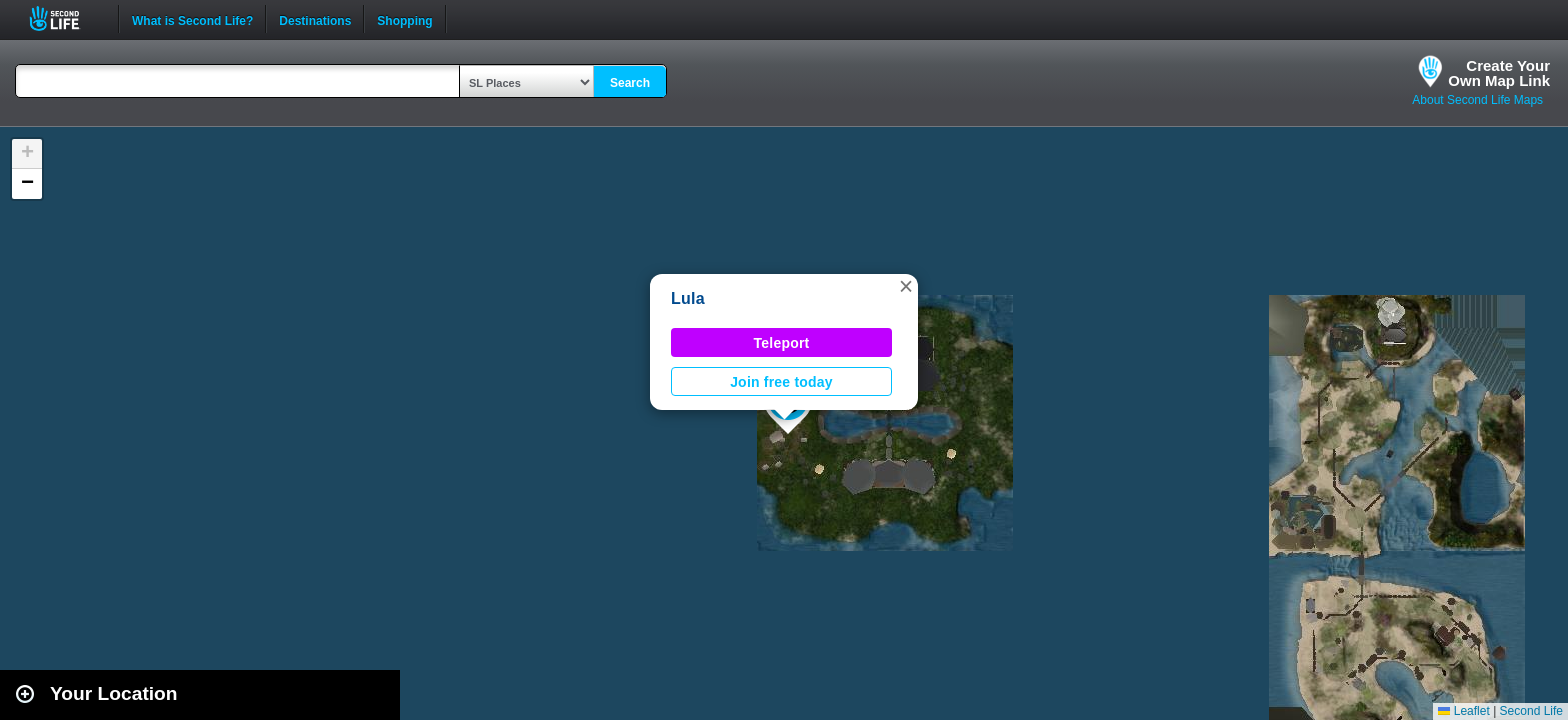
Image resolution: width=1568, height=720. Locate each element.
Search (630, 83)
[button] (906, 286)
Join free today (781, 382)
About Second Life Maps (1477, 100)
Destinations (315, 19)
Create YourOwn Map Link (1499, 73)
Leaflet (1463, 711)
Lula (688, 298)
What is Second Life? (192, 19)
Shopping (404, 19)
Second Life (65, 18)
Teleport (782, 343)
